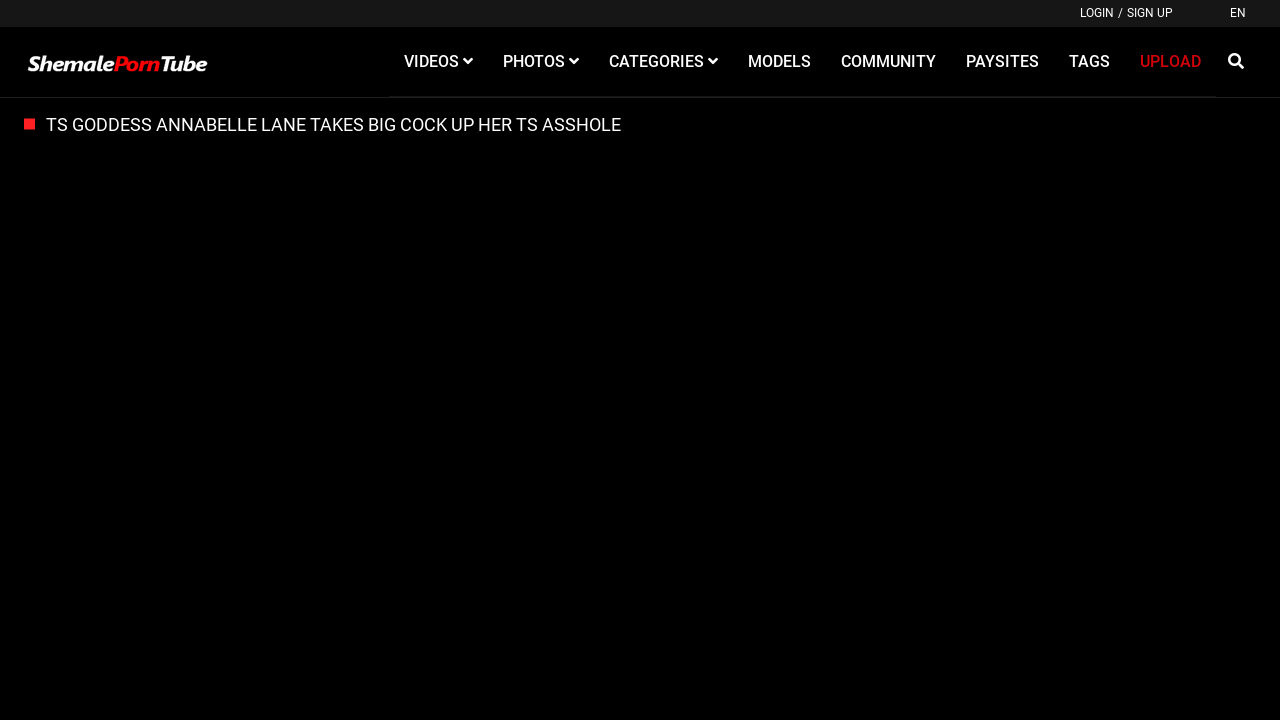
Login (1097, 13)
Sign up (1150, 13)
